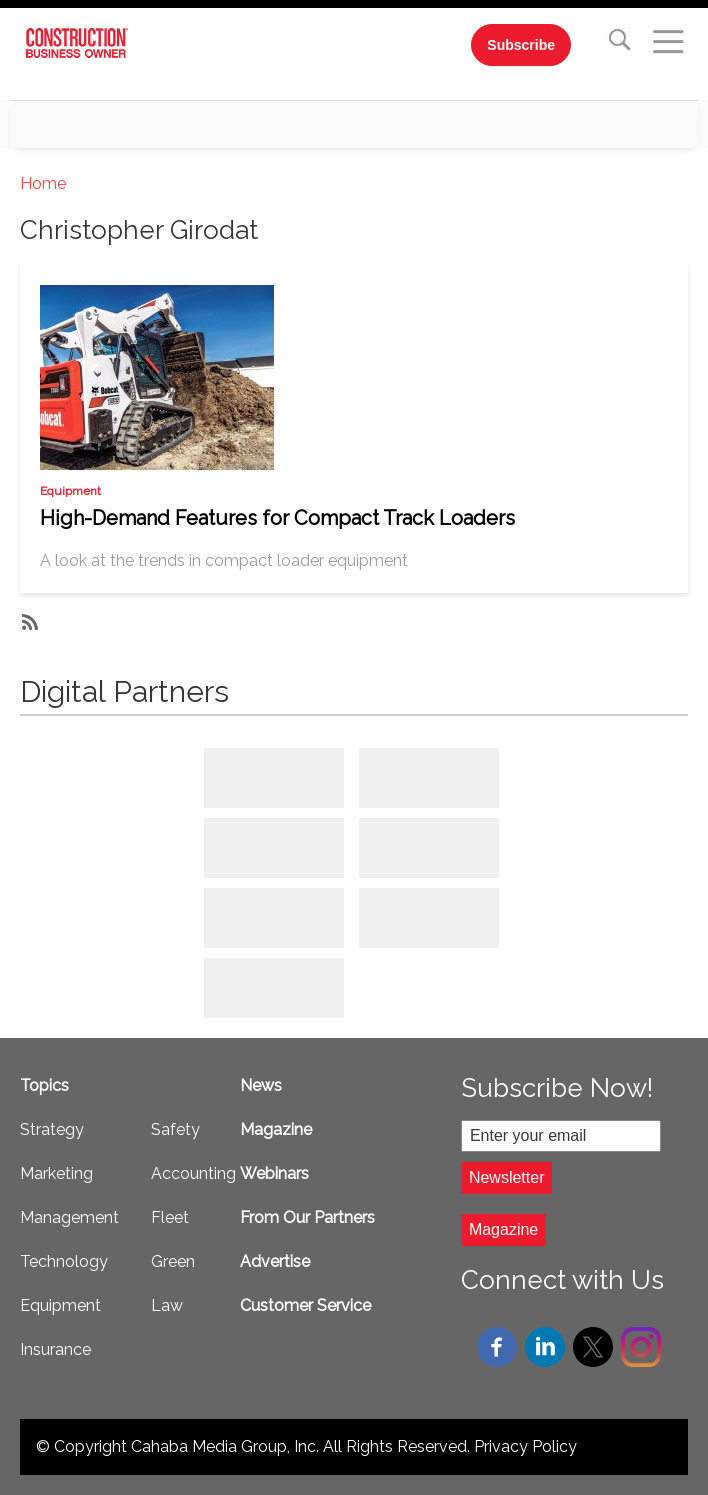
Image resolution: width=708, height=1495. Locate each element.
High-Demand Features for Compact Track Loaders (277, 518)
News (261, 1085)
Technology (64, 1261)
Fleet (170, 1217)
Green (173, 1261)
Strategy (52, 1129)
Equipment (70, 491)
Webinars (274, 1173)
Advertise (275, 1261)
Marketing (56, 1173)
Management (69, 1217)
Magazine (276, 1129)
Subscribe (521, 45)
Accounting (193, 1173)
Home (43, 183)
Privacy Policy (525, 1446)
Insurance (55, 1349)
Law (167, 1305)
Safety (175, 1129)
